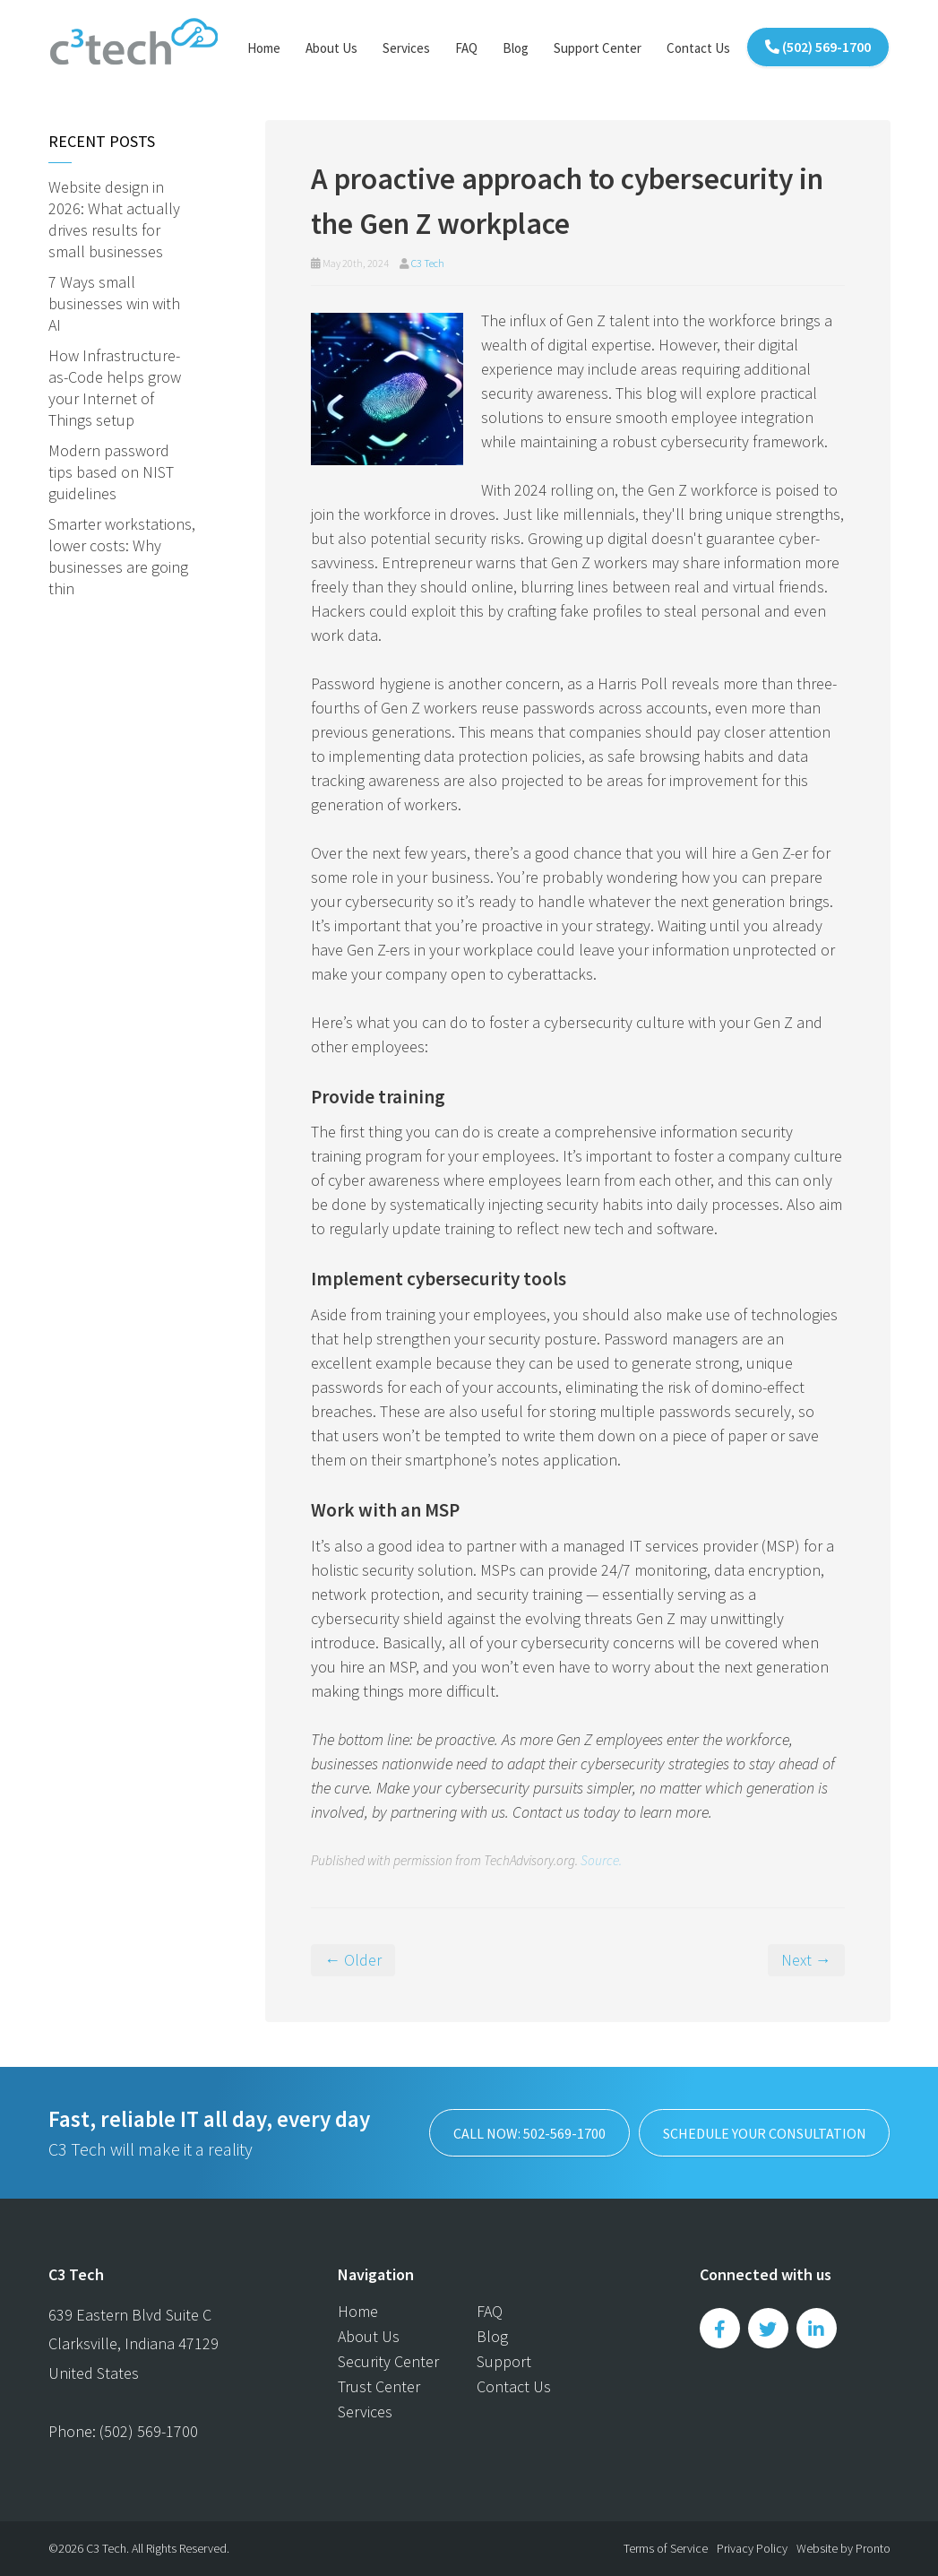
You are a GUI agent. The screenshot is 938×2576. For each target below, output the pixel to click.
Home (263, 47)
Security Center (388, 2361)
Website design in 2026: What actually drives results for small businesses (114, 219)
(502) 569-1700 (818, 47)
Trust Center (379, 2386)
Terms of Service (666, 2548)
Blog (516, 47)
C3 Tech (427, 263)
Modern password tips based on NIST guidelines (111, 472)
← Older (353, 1959)
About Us (331, 47)
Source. (601, 1860)
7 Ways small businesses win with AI (114, 303)
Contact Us (698, 47)
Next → (806, 1959)
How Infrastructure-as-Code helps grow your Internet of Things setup (114, 387)
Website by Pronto (843, 2548)
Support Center (597, 47)
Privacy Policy (752, 2548)
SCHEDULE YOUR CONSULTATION (763, 2133)
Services (406, 47)
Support (504, 2361)
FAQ (466, 47)
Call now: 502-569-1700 (528, 2133)
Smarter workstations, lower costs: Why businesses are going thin (121, 556)
